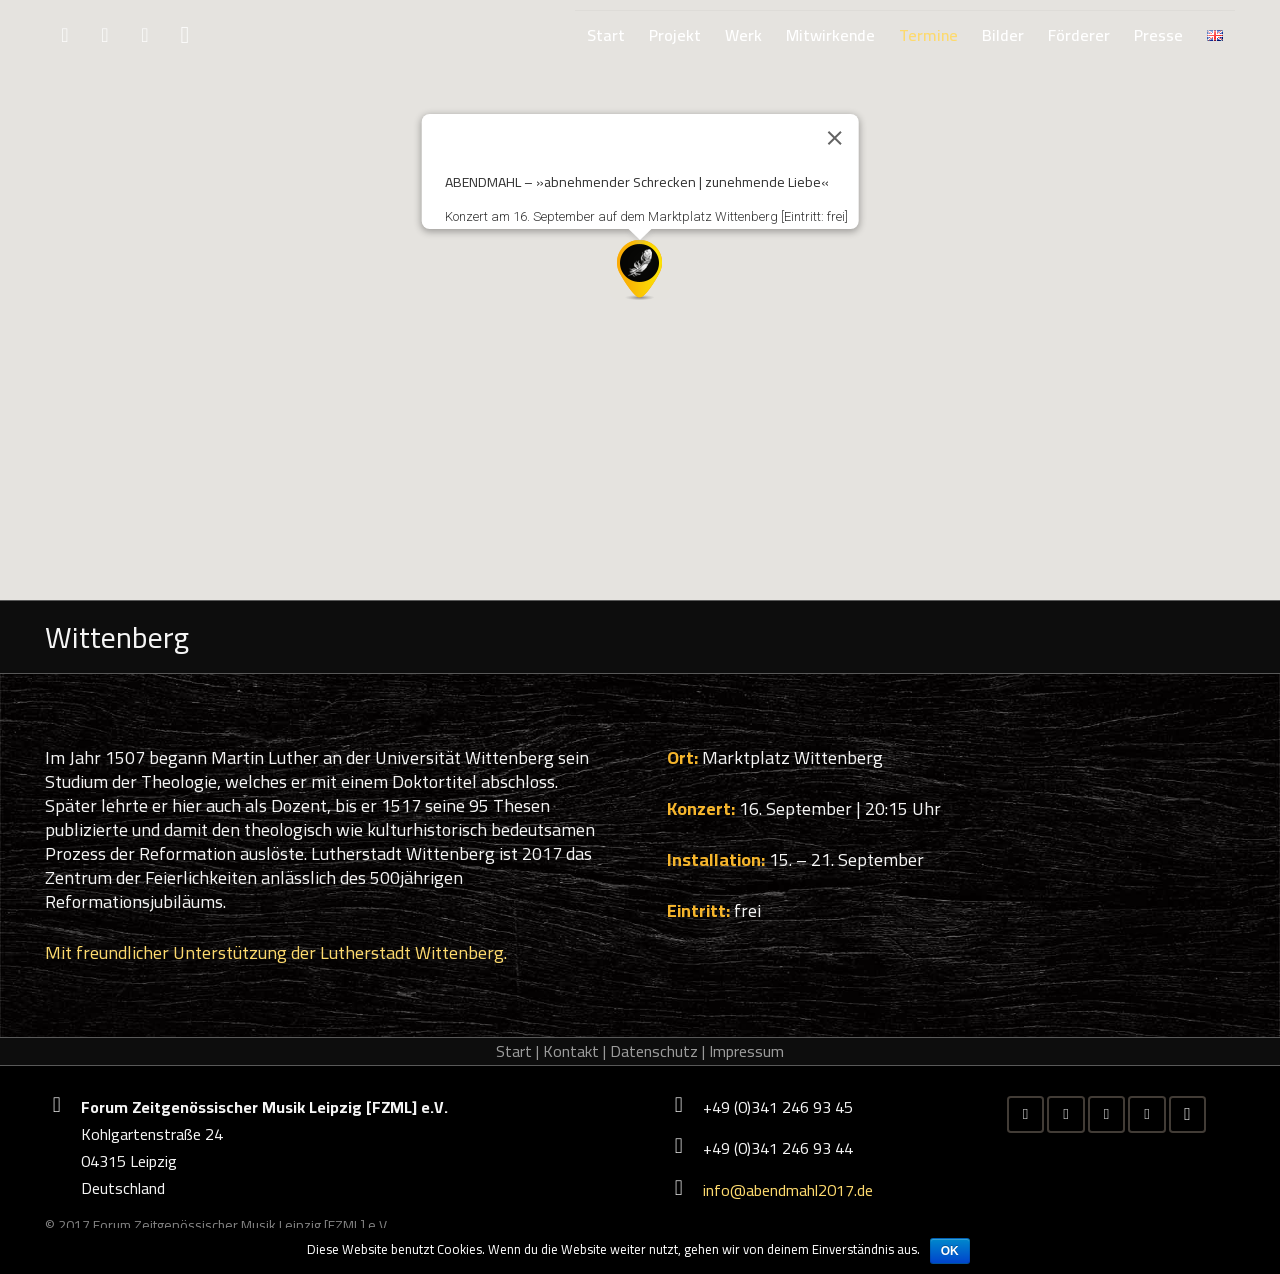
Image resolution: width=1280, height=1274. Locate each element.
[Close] (834, 138)
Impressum (746, 1051)
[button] (640, 270)
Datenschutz (654, 1051)
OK (950, 1251)
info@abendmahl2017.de (788, 1190)
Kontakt (571, 1051)
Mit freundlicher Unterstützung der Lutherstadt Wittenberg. (276, 952)
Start (514, 1051)
